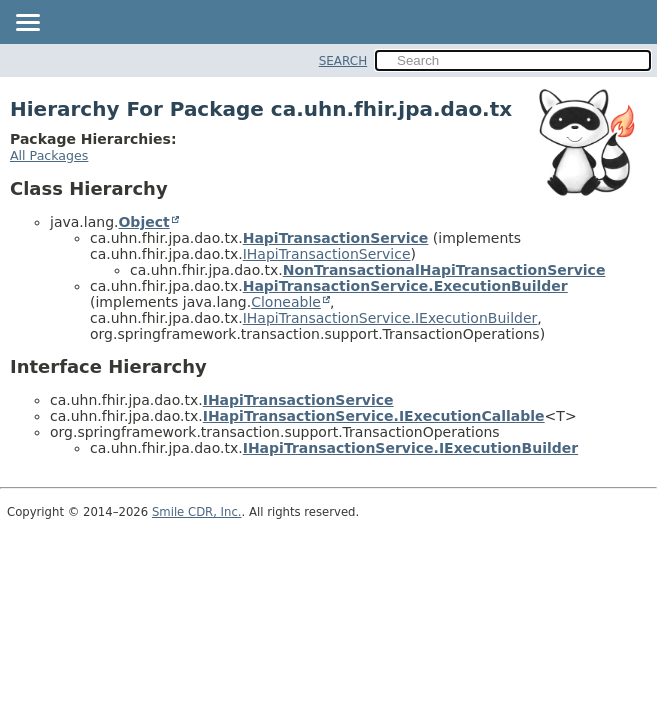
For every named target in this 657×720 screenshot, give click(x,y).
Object (143, 222)
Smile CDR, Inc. (197, 512)
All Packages (49, 155)
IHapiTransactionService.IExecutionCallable (374, 416)
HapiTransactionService (336, 238)
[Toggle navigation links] (27, 24)
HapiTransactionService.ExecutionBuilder (405, 286)
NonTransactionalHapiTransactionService (444, 270)
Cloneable (286, 302)
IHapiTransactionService (327, 254)
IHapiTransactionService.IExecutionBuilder (390, 318)
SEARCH (343, 61)
